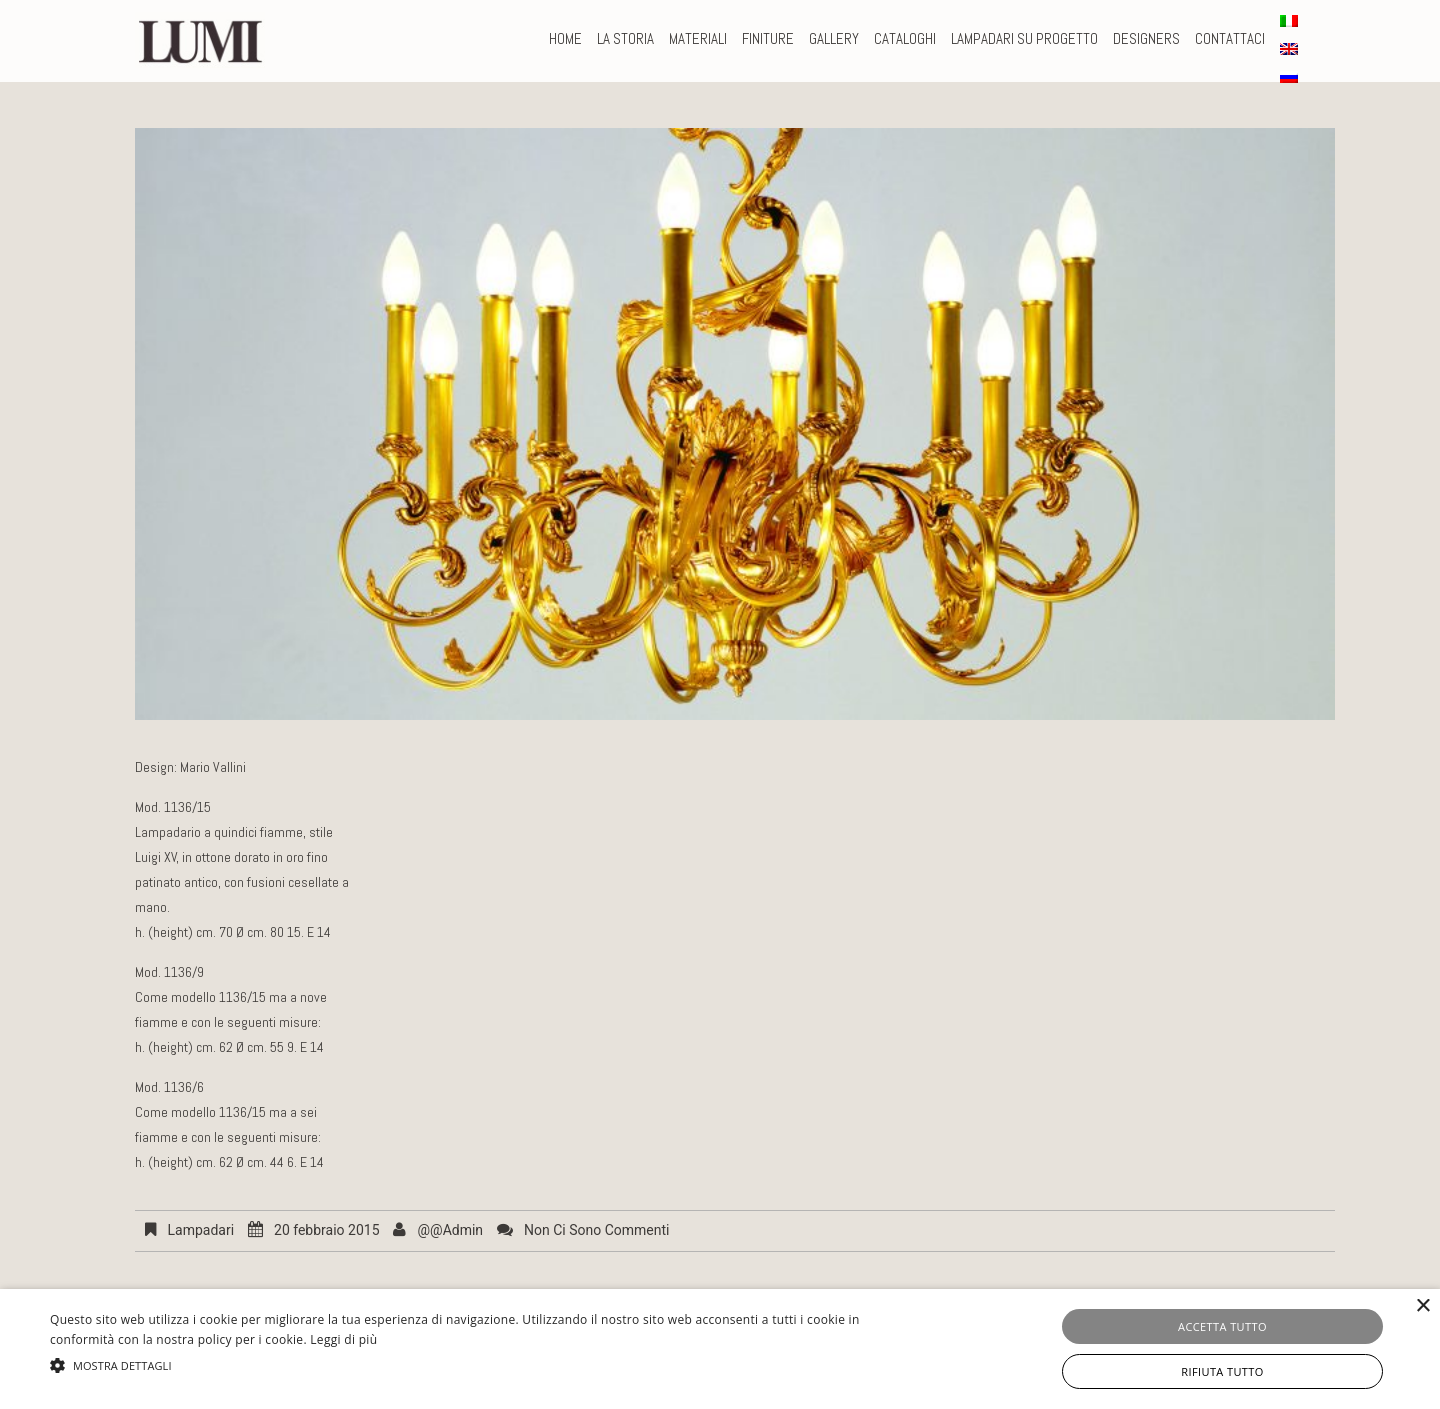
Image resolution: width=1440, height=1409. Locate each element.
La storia (625, 38)
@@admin (450, 1230)
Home (565, 38)
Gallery (834, 38)
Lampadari (200, 1230)
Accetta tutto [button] (1222, 1326)
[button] (485, 1365)
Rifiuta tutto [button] (1222, 1371)
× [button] (1422, 1306)
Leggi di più (343, 1339)
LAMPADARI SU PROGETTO (1024, 38)
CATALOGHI (905, 38)
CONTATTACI (1230, 38)
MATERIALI (698, 38)
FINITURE (768, 38)
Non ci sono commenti (596, 1230)
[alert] (720, 1349)
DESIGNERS (1146, 38)
